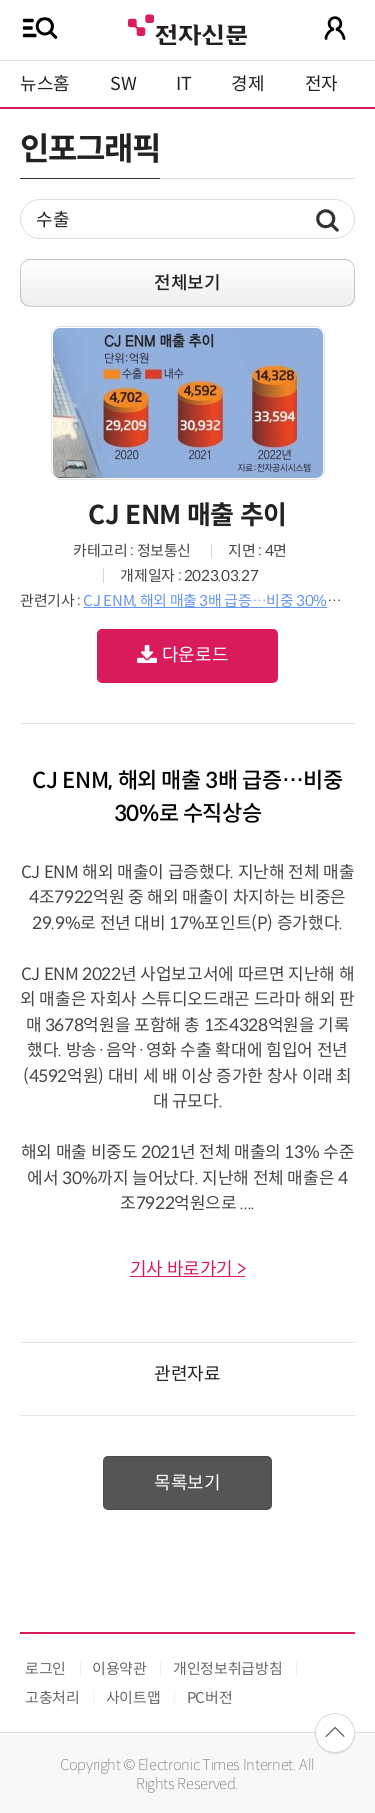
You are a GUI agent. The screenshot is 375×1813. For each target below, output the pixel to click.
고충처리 (52, 1697)
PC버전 (210, 1697)
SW (123, 84)
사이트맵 (133, 1697)
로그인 (45, 1668)
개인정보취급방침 (227, 1668)
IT (183, 84)
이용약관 (119, 1668)
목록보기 (187, 1483)
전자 (321, 84)
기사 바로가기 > (188, 1269)
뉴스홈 (45, 84)
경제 (247, 84)
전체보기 (187, 283)
